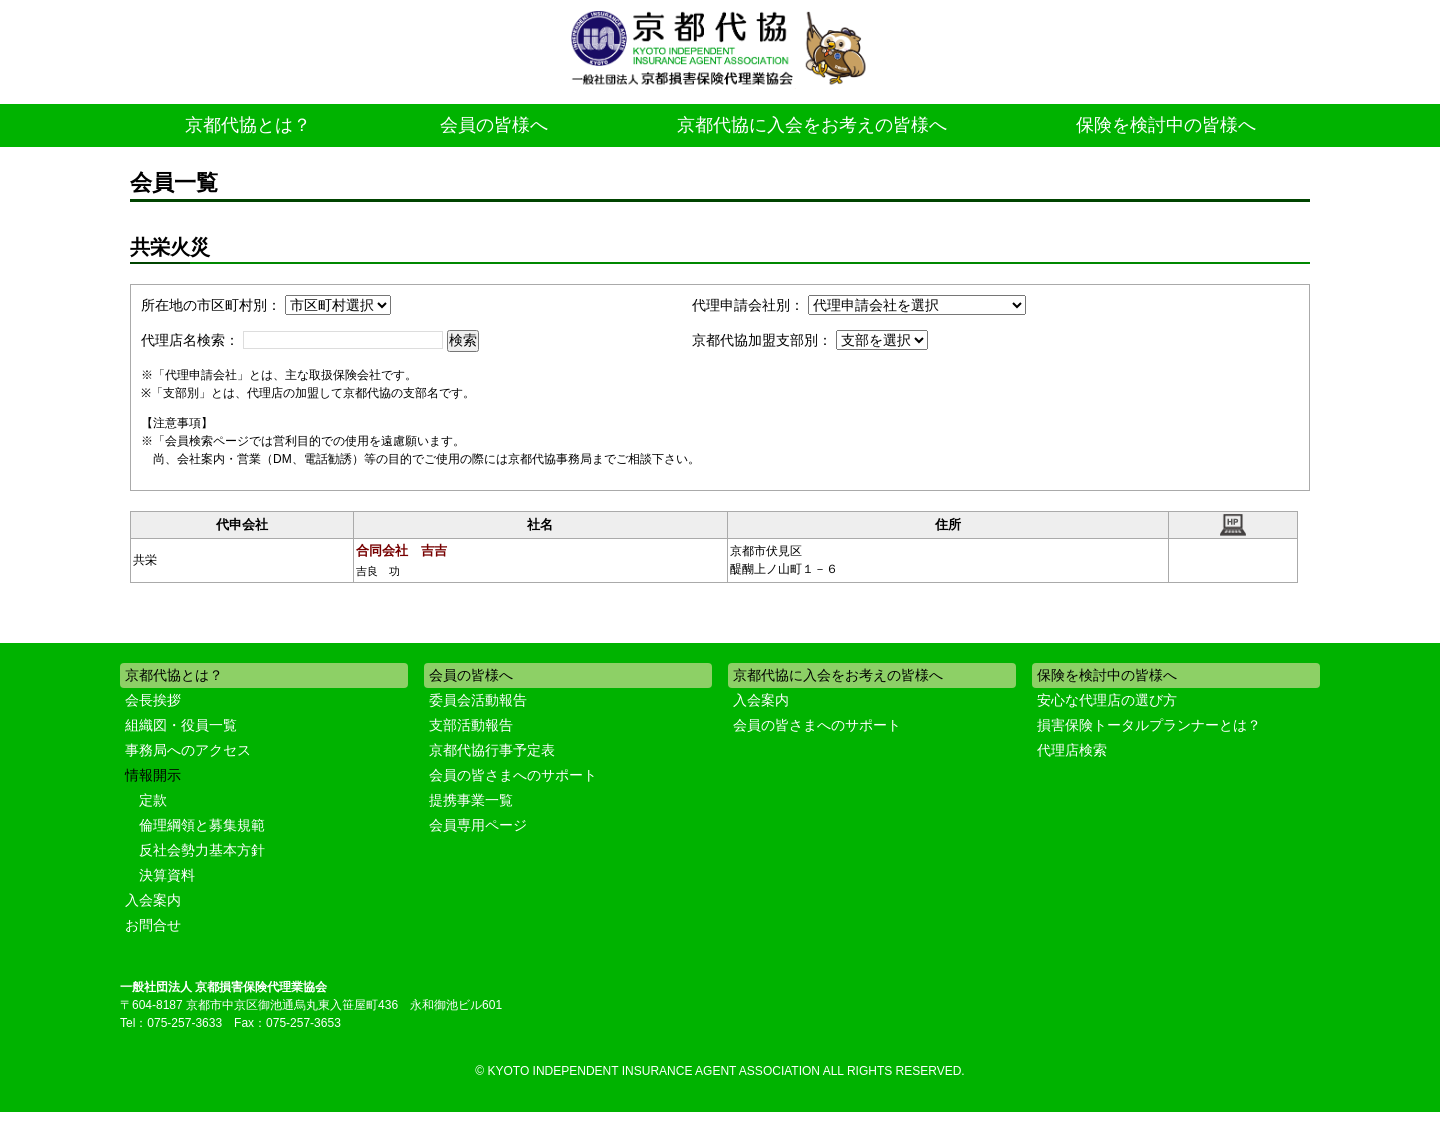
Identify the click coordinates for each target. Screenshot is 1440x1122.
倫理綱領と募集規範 (202, 825)
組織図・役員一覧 (181, 725)
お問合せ (153, 925)
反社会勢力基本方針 (202, 850)
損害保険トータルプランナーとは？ (1149, 725)
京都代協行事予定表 (492, 750)
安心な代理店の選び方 (1107, 700)
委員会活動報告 (478, 700)
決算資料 (167, 875)
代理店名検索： (190, 340)
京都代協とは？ (248, 125)
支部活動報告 (471, 725)
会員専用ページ (478, 825)
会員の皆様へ (494, 125)
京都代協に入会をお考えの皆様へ (812, 125)
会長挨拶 (153, 700)
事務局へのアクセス (188, 750)
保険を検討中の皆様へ (1166, 125)
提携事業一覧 (471, 800)
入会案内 (153, 900)
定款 (153, 800)
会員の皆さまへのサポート (513, 775)
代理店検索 (1072, 750)
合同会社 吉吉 (401, 550)
